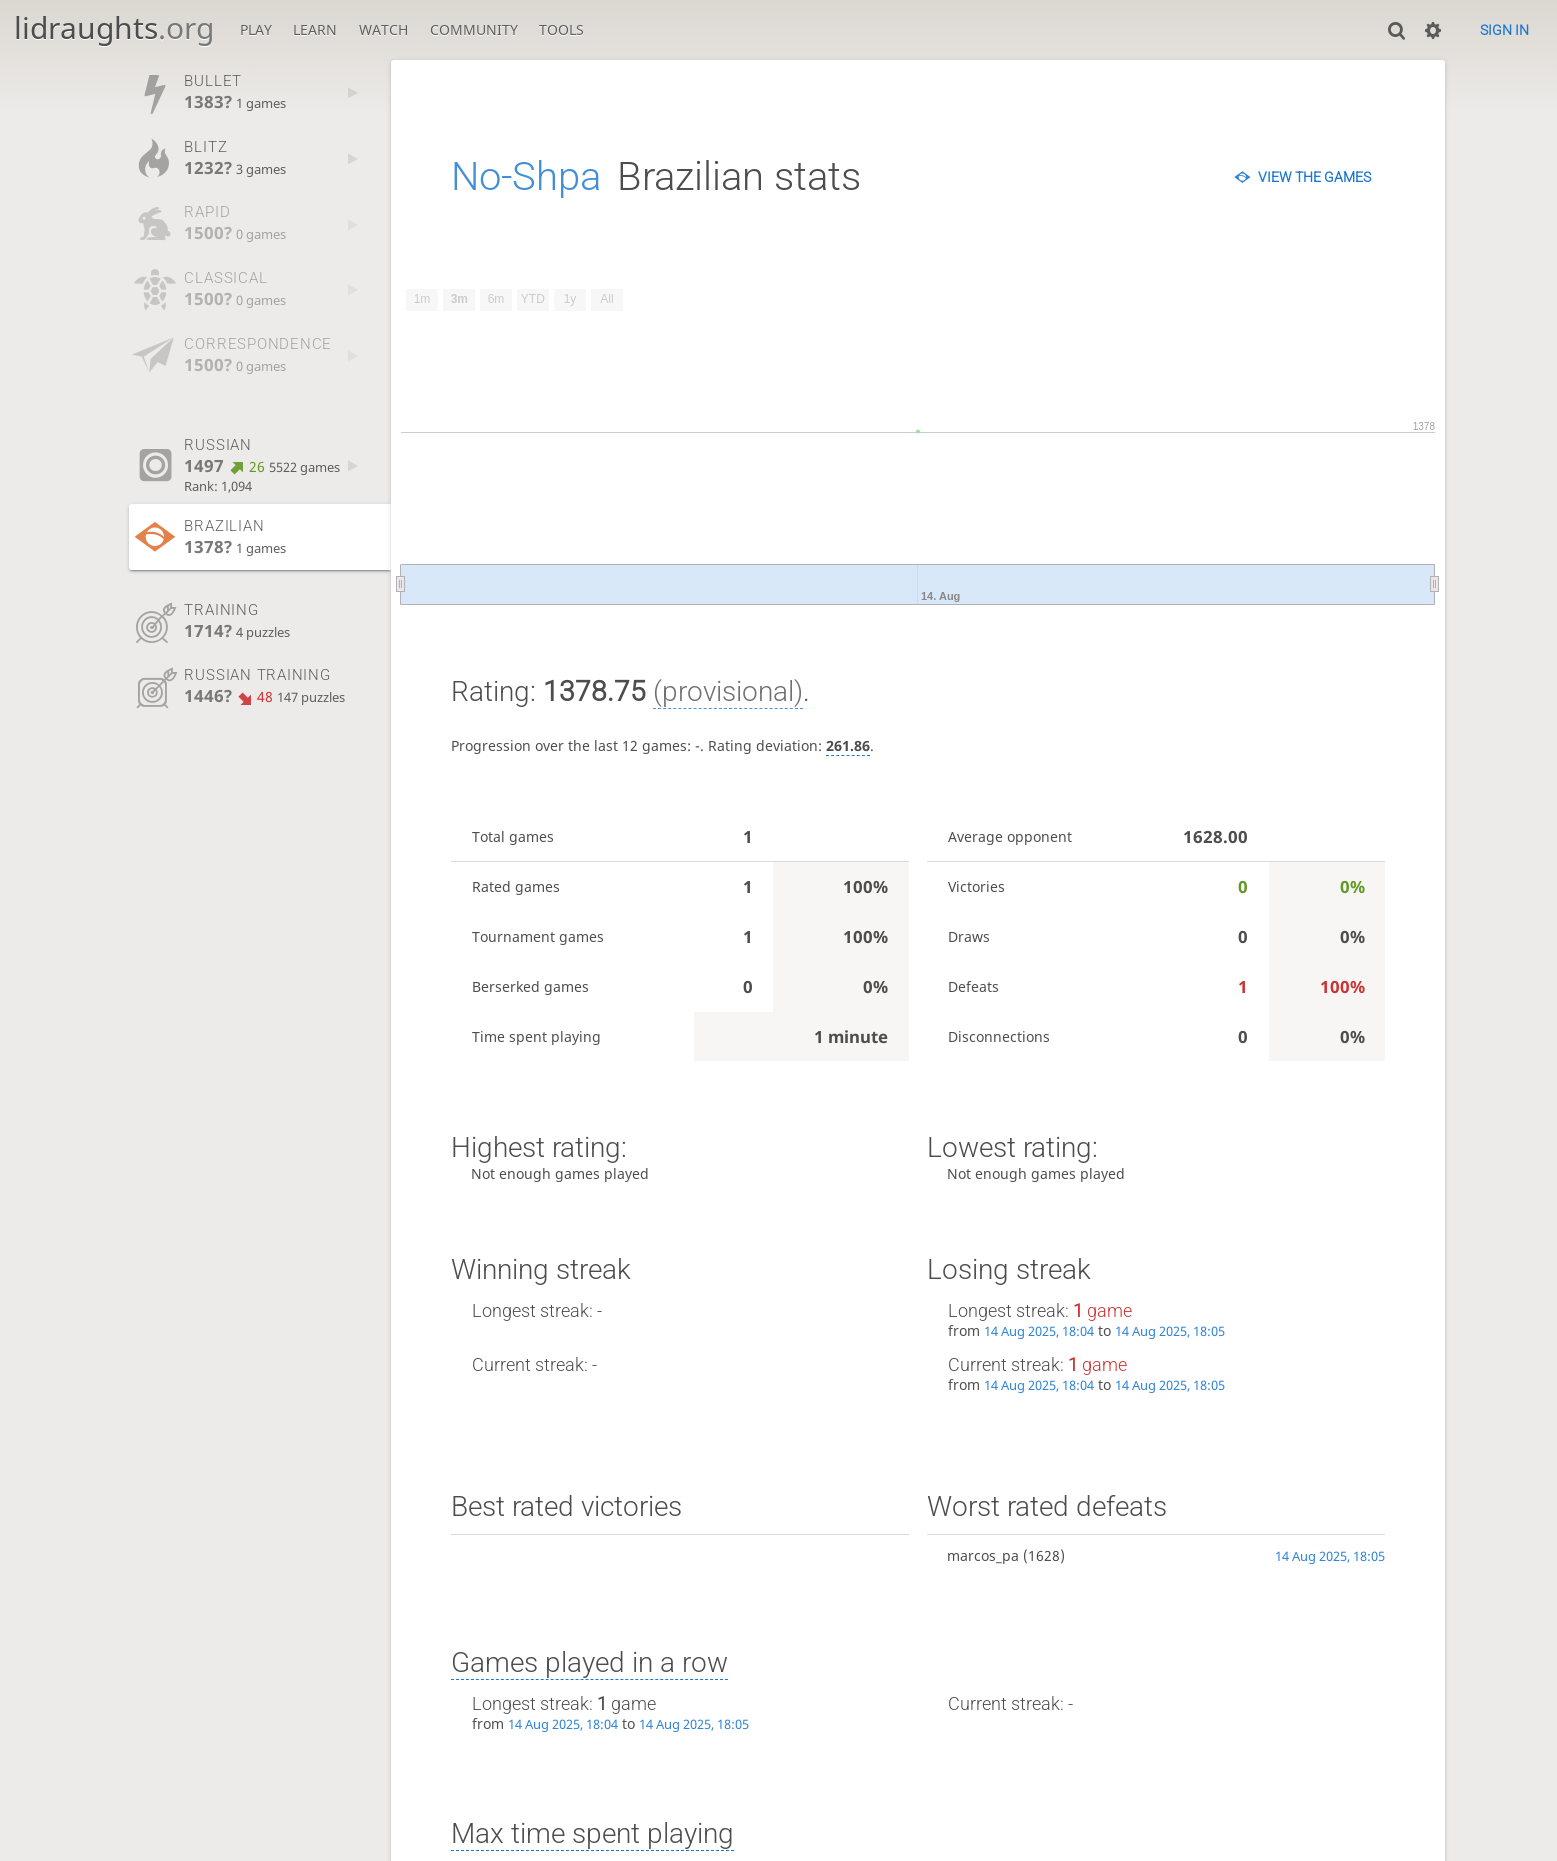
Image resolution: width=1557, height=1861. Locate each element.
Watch (383, 29)
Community (474, 29)
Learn (315, 29)
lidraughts (114, 27)
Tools (561, 29)
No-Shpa (526, 176)
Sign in (1504, 30)
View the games (1314, 177)
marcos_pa (983, 1555)
